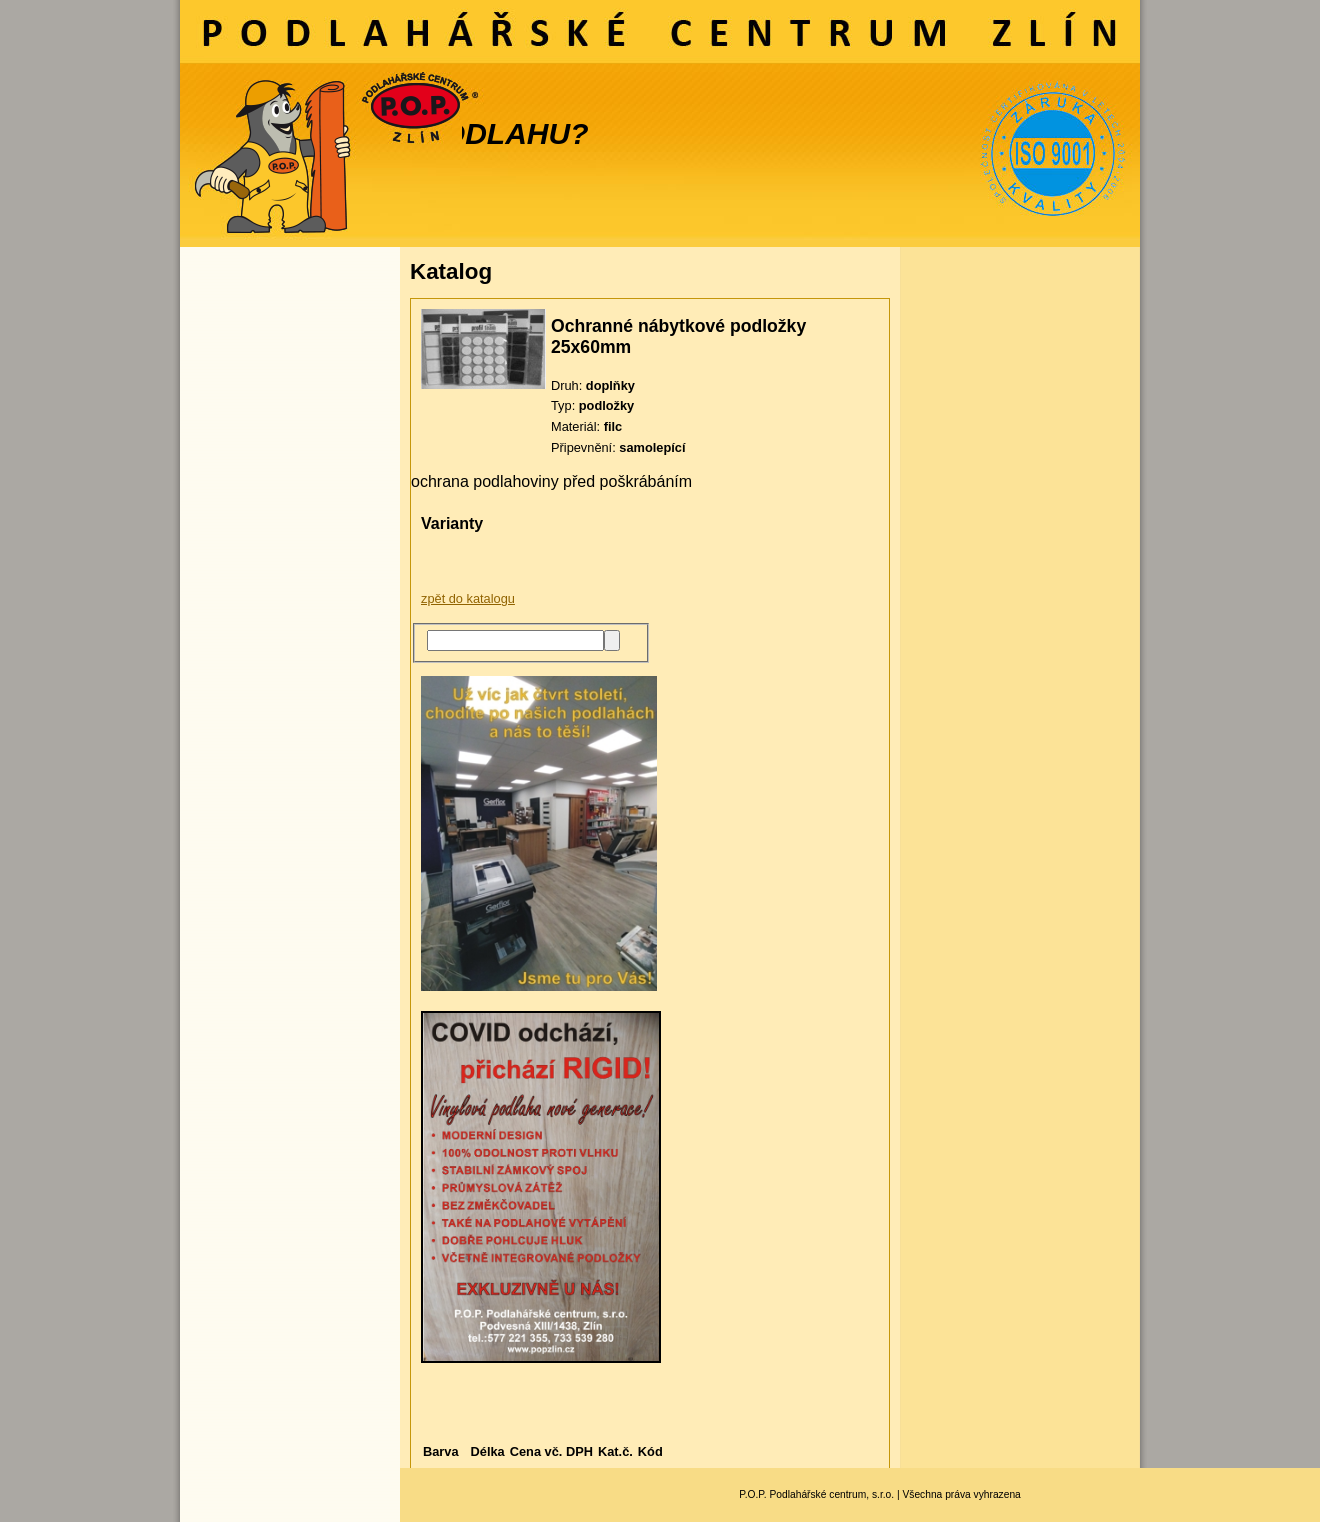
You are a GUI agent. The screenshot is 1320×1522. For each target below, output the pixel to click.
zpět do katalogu (468, 598)
